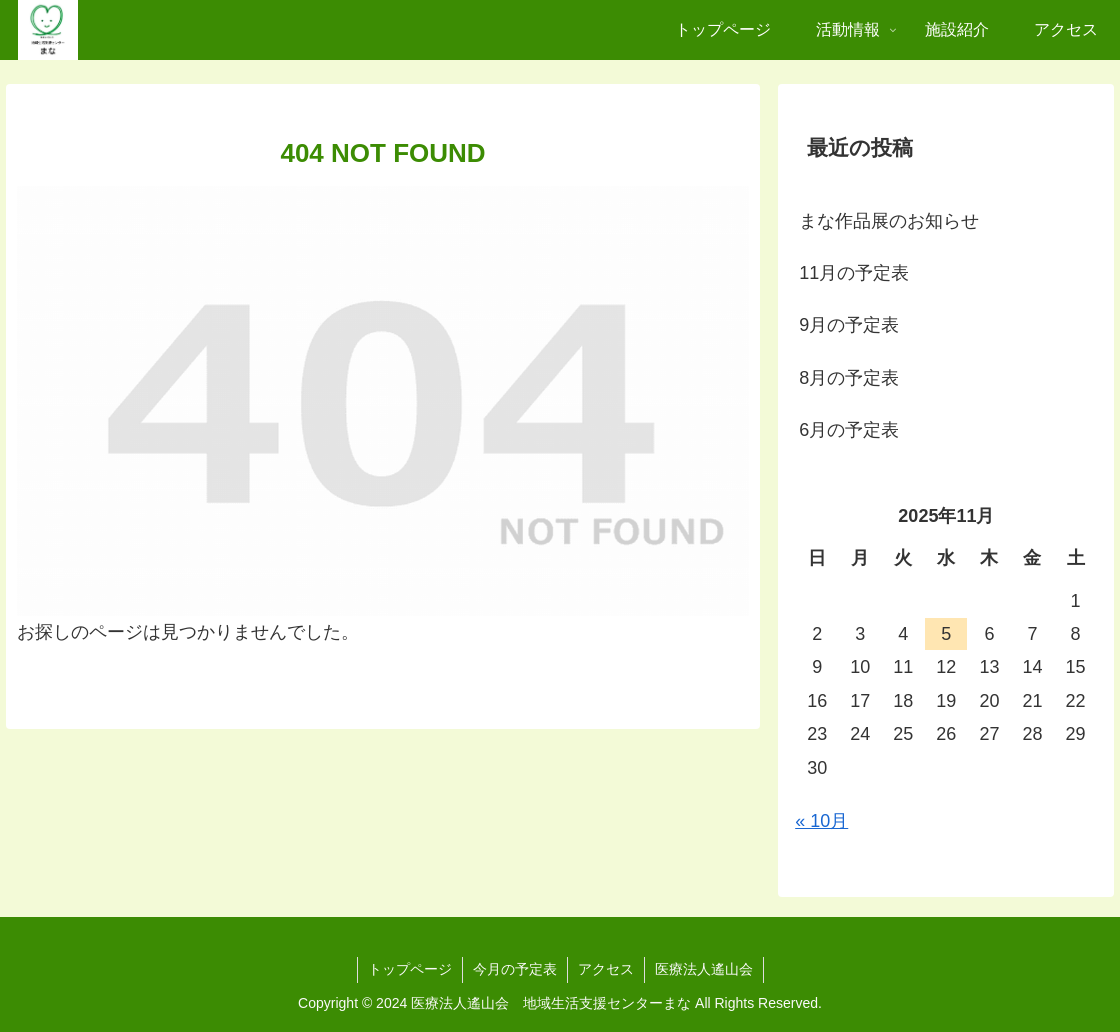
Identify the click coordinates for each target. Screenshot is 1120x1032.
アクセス (606, 969)
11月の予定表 (854, 273)
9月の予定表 (849, 325)
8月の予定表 (849, 378)
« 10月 (821, 821)
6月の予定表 (849, 430)
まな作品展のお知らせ (889, 221)
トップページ (410, 969)
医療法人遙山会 (704, 969)
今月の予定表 (515, 969)
